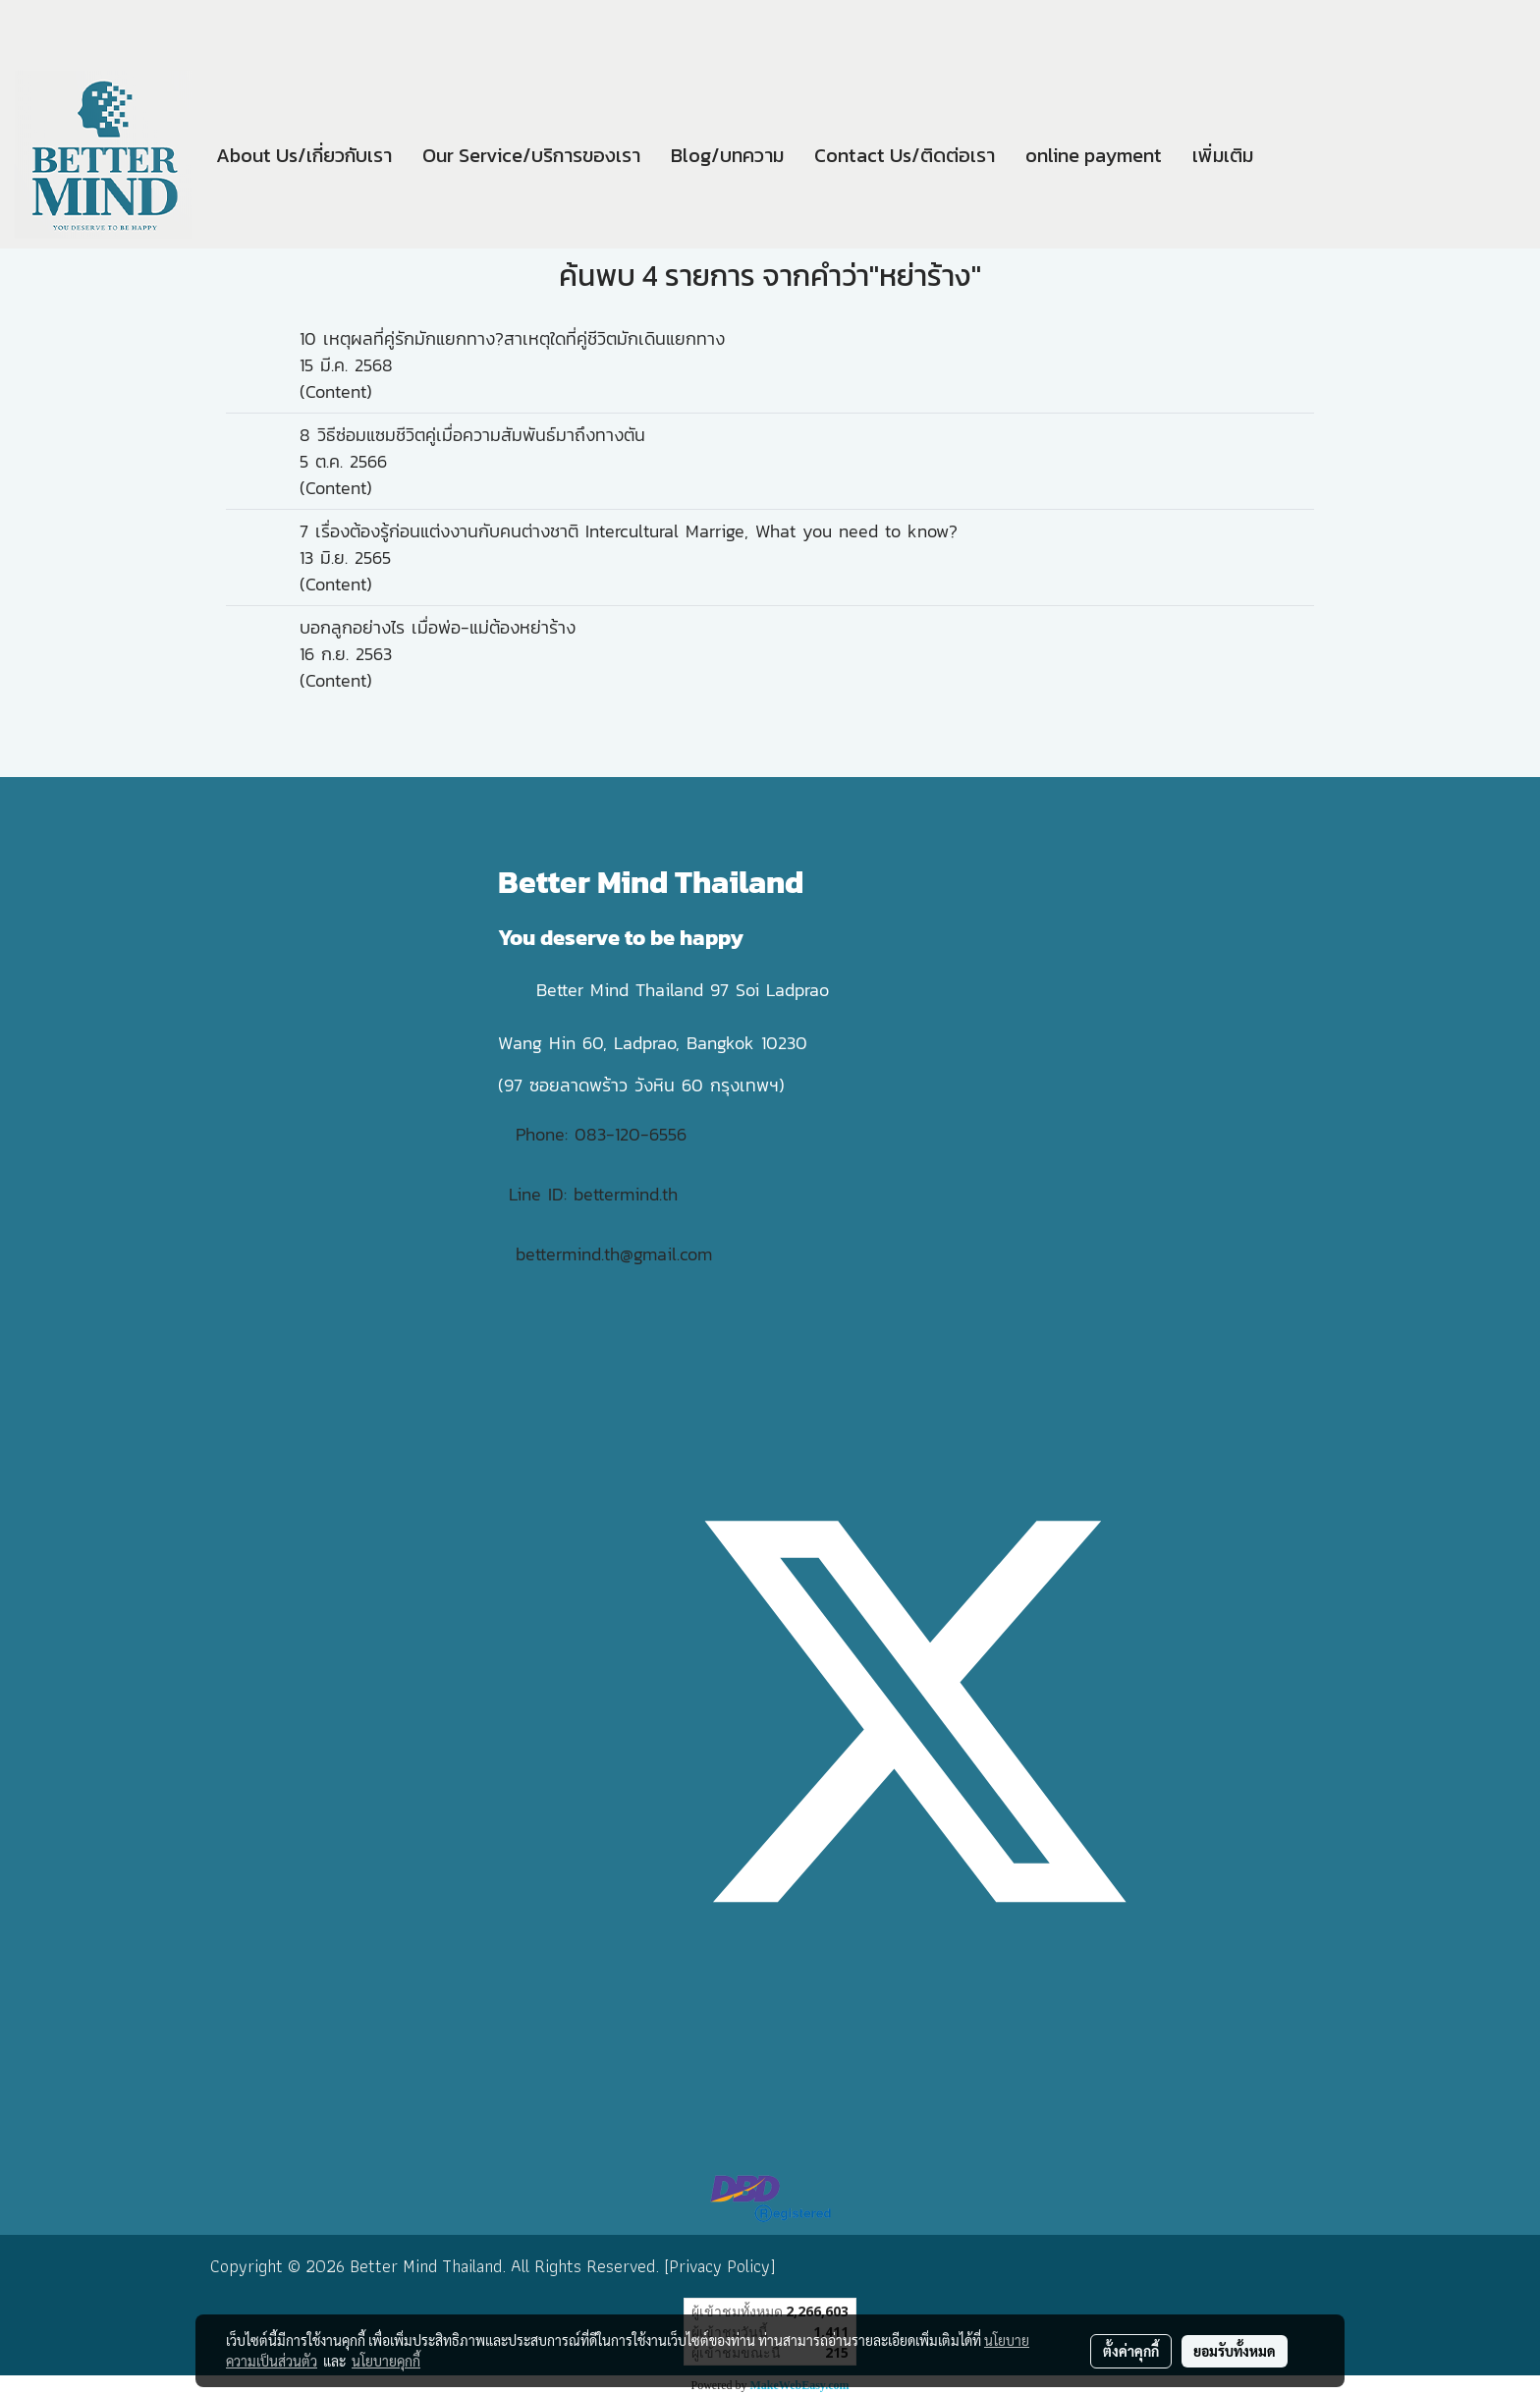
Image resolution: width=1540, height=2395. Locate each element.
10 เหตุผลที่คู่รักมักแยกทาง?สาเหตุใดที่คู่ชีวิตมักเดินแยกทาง (512, 338)
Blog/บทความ (727, 155)
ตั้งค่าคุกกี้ (1131, 2351)
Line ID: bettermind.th (593, 1194)
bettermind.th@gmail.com (614, 1254)
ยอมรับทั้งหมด (1234, 2351)
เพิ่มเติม (1222, 155)
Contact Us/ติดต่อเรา (904, 155)
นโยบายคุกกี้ (386, 2360)
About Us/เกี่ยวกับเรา (304, 155)
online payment (1093, 155)
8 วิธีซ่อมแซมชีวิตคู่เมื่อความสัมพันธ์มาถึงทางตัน (472, 434)
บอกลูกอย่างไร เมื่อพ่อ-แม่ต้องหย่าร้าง (438, 627)
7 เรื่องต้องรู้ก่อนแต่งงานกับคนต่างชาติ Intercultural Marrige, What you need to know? (629, 531)
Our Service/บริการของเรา (531, 155)
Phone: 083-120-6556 (604, 1134)
